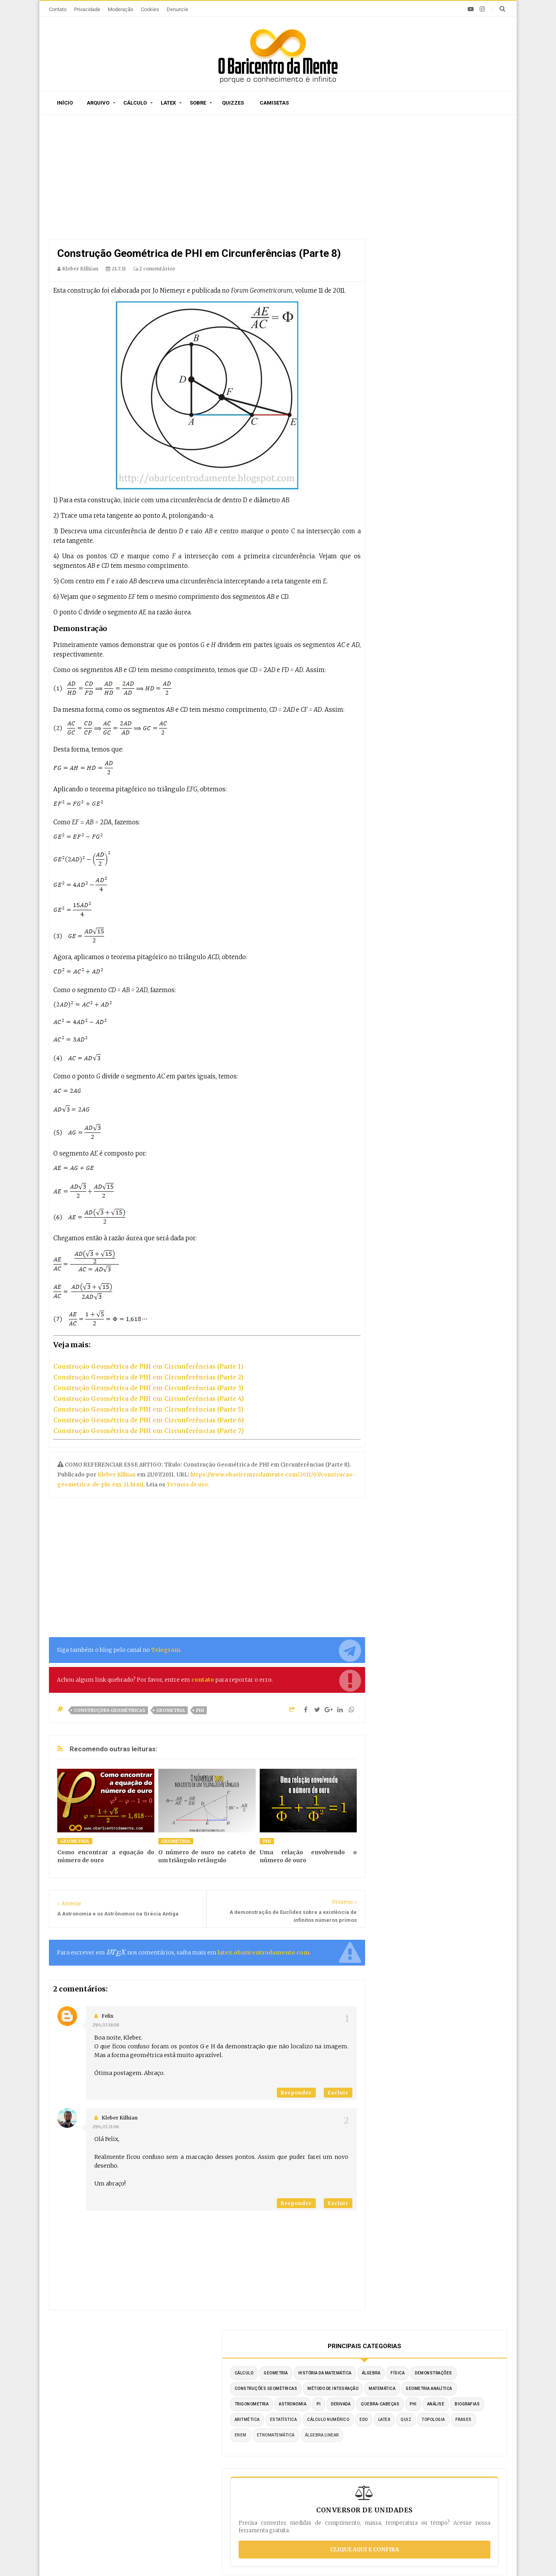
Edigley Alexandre (352, 2556)
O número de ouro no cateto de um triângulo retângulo (206, 1856)
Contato (57, 9)
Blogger (272, 2556)
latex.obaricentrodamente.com (263, 1952)
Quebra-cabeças (406, 294)
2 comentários (154, 269)
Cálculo (135, 103)
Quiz (485, 325)
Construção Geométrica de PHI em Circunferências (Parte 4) (148, 1399)
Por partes (379, 2420)
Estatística (471, 309)
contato (202, 1679)
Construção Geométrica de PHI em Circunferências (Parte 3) (148, 1388)
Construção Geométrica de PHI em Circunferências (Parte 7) (148, 1431)
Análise (461, 294)
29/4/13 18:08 (105, 2025)
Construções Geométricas (109, 1710)
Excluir (338, 2093)
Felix (107, 2016)
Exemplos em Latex (241, 2488)
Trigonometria (460, 263)
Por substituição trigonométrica (409, 2468)
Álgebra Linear (452, 356)
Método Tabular (386, 2432)
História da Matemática (413, 201)
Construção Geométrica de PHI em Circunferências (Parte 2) (148, 1377)
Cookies (150, 9)
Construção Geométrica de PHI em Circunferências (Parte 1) (148, 1366)
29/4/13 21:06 (105, 2126)
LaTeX (464, 325)
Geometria (170, 1710)
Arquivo (98, 103)
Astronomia (400, 278)
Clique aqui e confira (440, 486)
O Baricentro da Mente (164, 2556)
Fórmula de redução (391, 2492)
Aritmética (434, 309)
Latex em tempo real (243, 2477)
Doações (284, 2374)
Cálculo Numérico (408, 325)
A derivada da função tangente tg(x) (110, 2423)
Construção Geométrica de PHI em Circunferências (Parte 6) (148, 1420)
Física (394, 216)
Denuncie (177, 9)
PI (427, 278)
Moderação (120, 9)
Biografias (399, 309)
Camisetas (274, 103)
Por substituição (387, 2444)
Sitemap (131, 2374)
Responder (296, 2093)
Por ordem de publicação (249, 2420)
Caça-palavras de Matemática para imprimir (122, 2448)
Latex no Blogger (238, 2500)
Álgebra (460, 201)
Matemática (461, 247)
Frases (428, 340)
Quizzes (233, 103)
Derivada (449, 278)
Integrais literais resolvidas (402, 2480)
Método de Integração (412, 247)
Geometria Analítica (410, 263)
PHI (200, 1710)
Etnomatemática (406, 356)
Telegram (165, 1649)
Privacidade (87, 9)
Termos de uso (186, 1484)
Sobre (198, 103)
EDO (443, 325)
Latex (168, 103)
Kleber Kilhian (117, 1474)
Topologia (398, 340)
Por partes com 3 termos (399, 2503)
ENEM (453, 340)
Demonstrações (430, 216)
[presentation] (116, 1952)
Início (65, 103)
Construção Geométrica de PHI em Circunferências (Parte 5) (148, 1409)
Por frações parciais (392, 2456)
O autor (165, 2374)
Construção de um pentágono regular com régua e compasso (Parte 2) (128, 2477)
